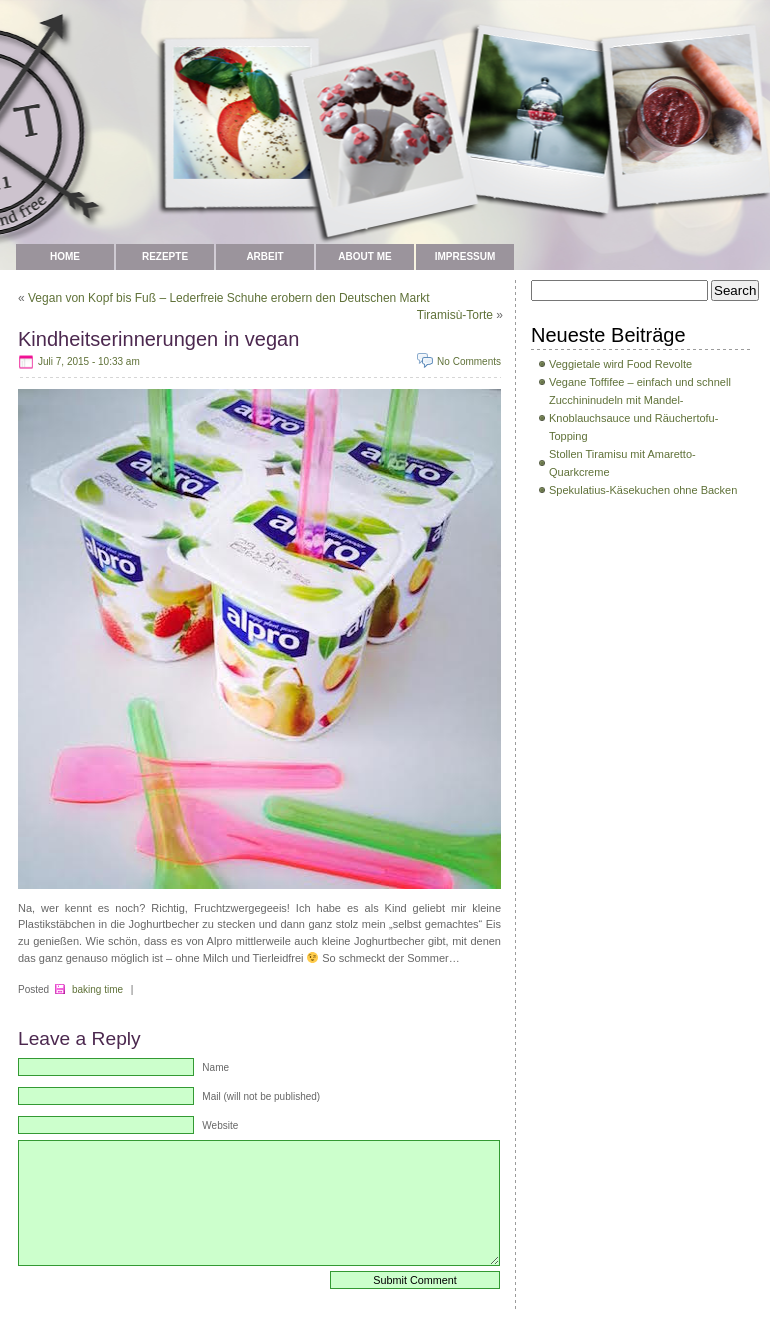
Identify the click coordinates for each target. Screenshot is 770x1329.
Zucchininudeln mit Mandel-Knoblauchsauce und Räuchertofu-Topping (633, 418)
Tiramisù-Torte (455, 315)
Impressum (465, 256)
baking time (97, 989)
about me (364, 256)
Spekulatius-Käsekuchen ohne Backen (643, 490)
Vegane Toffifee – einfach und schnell (640, 382)
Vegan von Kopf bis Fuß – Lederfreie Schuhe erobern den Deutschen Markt (229, 298)
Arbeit (264, 256)
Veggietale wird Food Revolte (620, 364)
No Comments (469, 361)
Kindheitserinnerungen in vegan (158, 339)
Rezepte (165, 256)
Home (65, 256)
